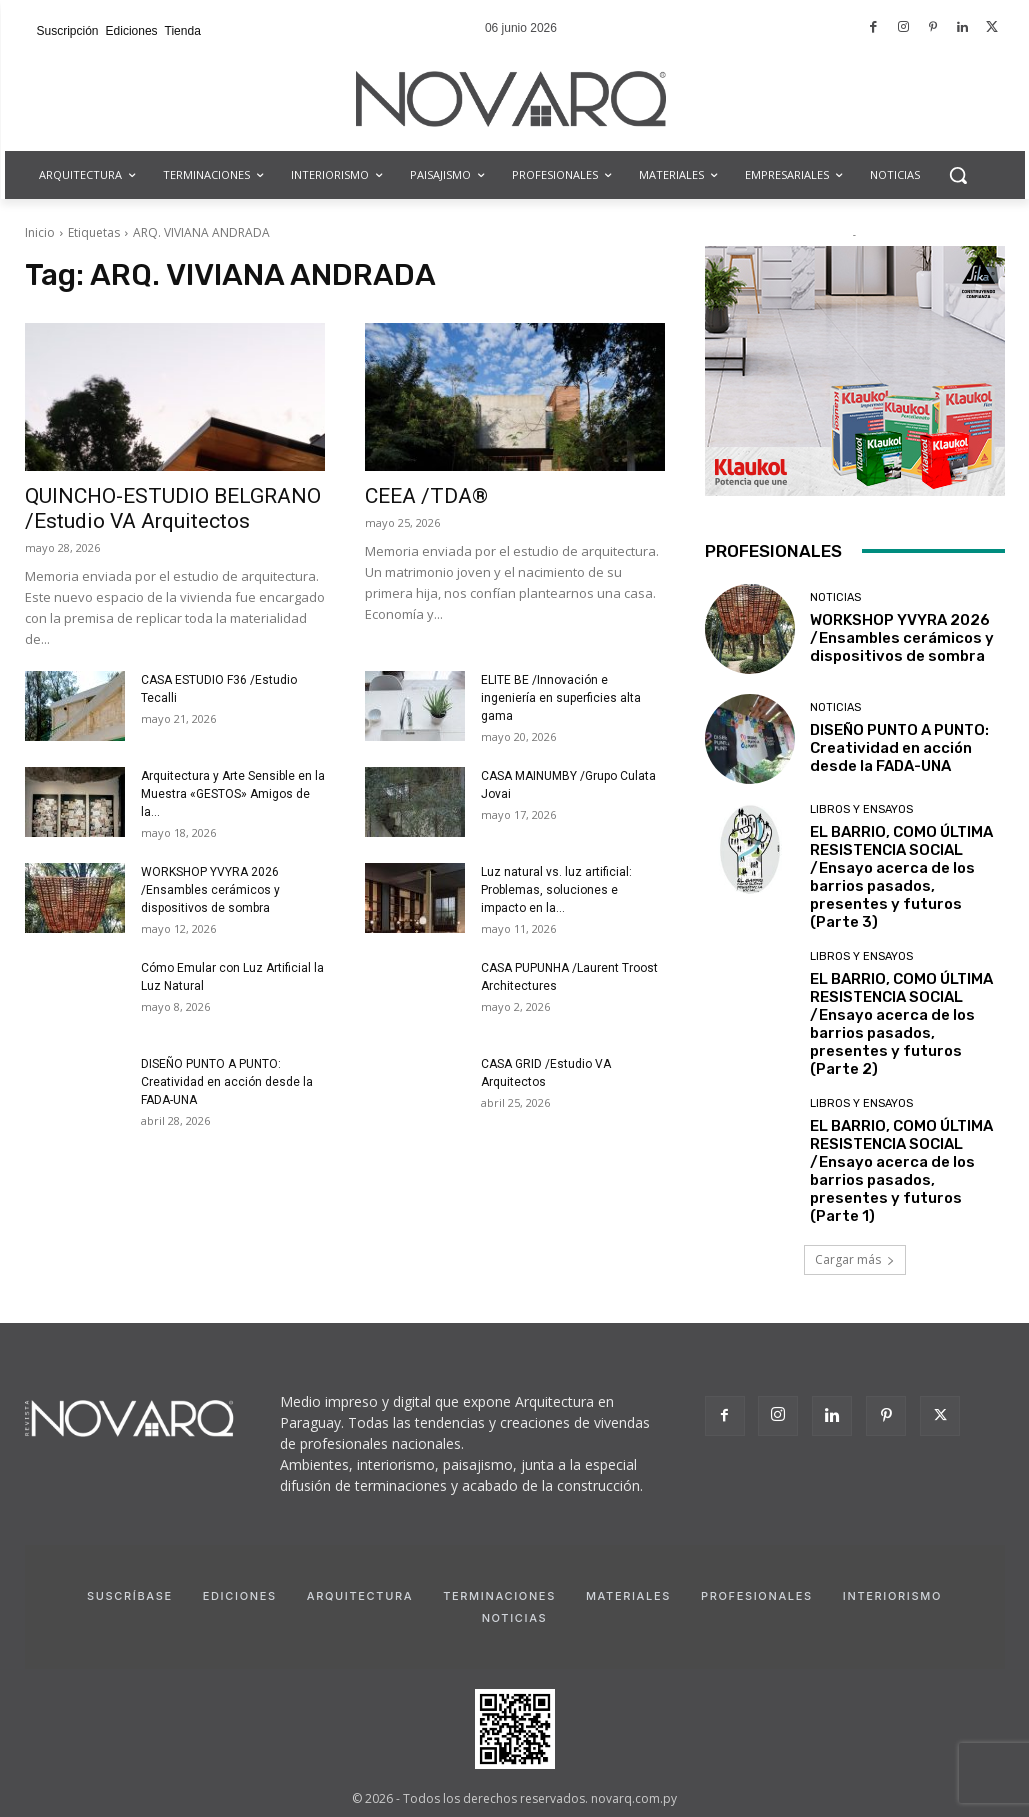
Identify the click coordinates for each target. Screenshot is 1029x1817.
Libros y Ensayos (861, 809)
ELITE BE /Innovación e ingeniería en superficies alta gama (561, 698)
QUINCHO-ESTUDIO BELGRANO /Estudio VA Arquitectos (173, 508)
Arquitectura (360, 1596)
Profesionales (757, 1596)
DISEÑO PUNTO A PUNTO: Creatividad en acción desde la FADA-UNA (227, 1082)
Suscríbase (130, 1596)
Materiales (628, 1596)
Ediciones (240, 1596)
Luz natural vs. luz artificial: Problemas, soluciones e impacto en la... (556, 890)
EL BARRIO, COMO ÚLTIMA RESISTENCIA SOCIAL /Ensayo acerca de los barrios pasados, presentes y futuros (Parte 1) (901, 1171)
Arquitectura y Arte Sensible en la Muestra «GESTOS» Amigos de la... (233, 794)
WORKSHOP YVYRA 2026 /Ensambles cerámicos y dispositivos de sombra (210, 890)
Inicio (40, 232)
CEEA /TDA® (426, 496)
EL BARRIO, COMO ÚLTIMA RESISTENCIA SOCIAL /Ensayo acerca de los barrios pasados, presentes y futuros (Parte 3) (901, 877)
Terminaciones (499, 1596)
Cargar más (855, 1259)
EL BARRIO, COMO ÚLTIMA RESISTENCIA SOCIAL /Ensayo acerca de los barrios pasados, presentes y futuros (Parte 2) (901, 1024)
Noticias (835, 597)
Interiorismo (892, 1596)
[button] (958, 175)
